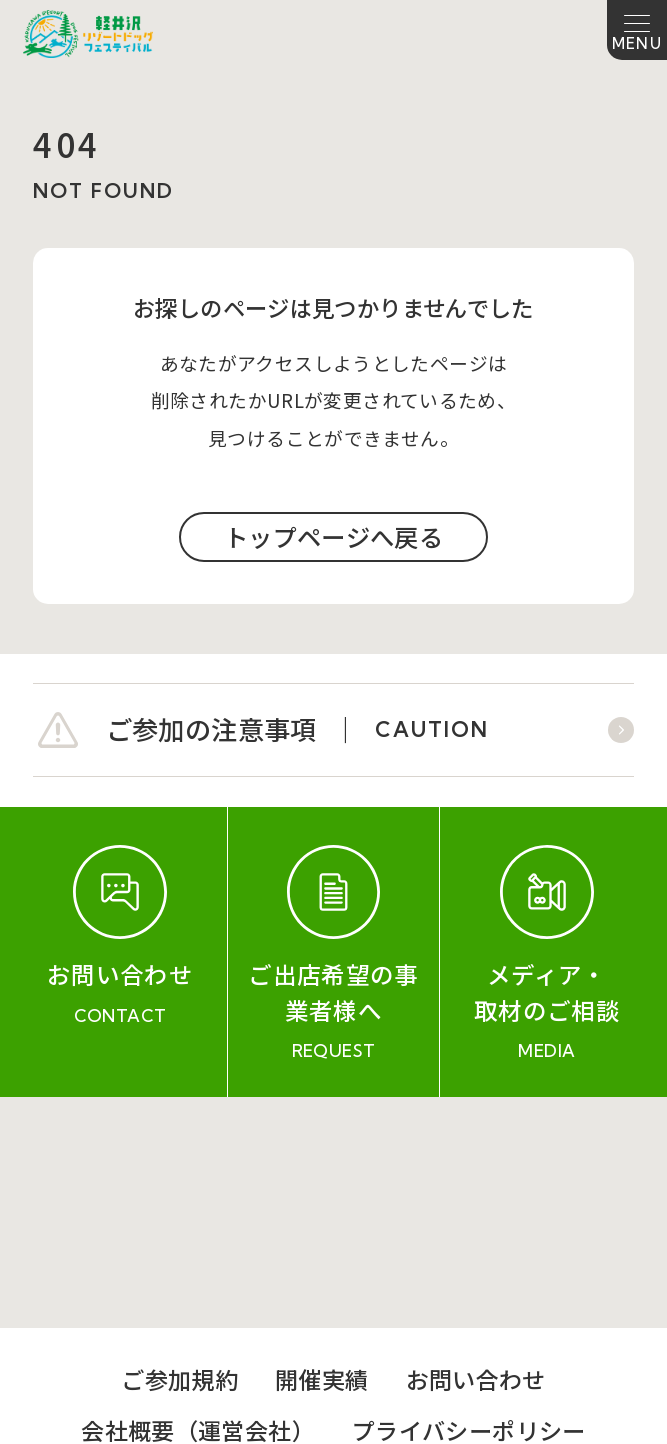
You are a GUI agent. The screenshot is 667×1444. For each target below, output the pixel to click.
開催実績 (322, 1148)
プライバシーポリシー (469, 1199)
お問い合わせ (476, 1148)
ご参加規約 (179, 1148)
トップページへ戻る (333, 536)
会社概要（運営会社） (198, 1199)
